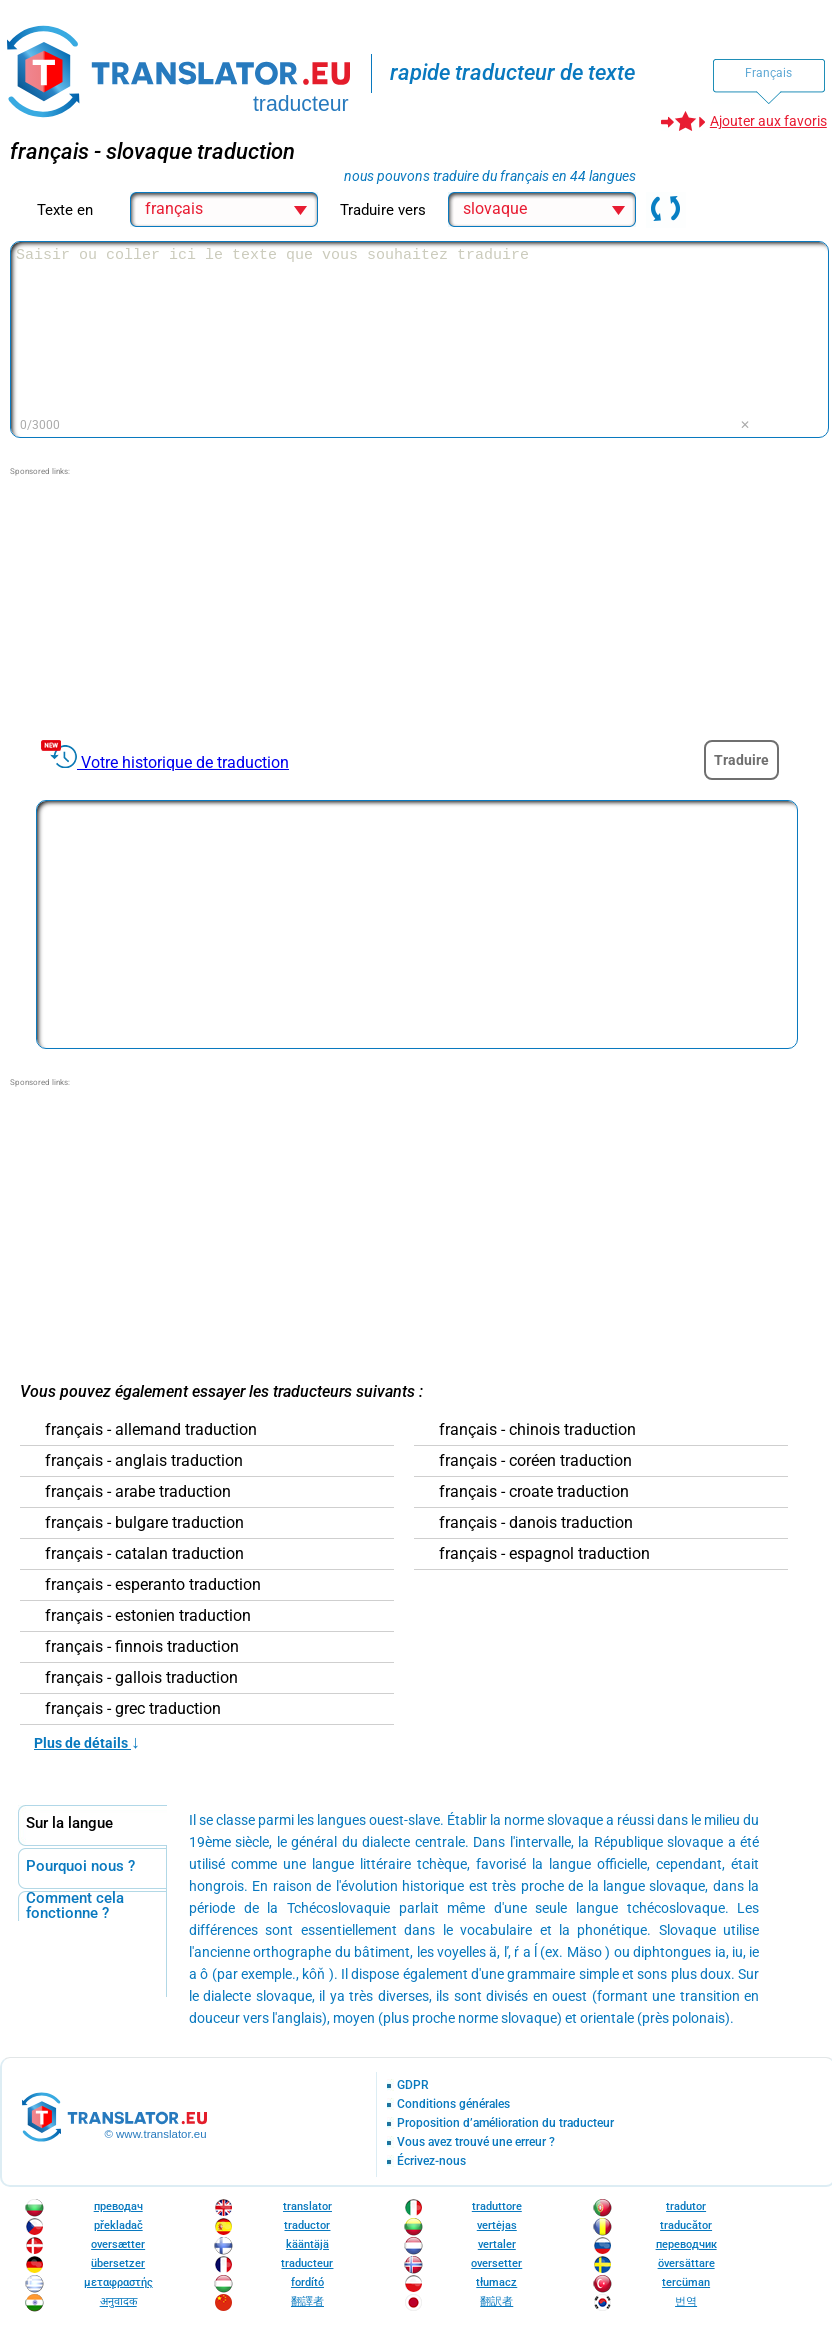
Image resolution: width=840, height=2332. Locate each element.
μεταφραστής (118, 2282)
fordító (307, 2282)
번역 (686, 2301)
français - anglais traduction (144, 1461)
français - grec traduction (133, 1709)
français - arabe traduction (138, 1492)
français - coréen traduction (535, 1461)
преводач (118, 2206)
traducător (686, 2225)
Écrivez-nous (431, 2161)
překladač (118, 2225)
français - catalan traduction (144, 1554)
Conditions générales (453, 2104)
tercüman (686, 2282)
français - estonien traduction (148, 1616)
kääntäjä (307, 2244)
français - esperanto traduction (153, 1585)
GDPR (413, 2085)
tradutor (686, 2206)
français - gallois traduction (141, 1678)
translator (307, 2206)
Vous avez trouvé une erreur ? (476, 2142)
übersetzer (118, 2263)
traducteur (307, 2263)
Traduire (741, 760)
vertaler (497, 2244)
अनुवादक (118, 2301)
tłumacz (496, 2282)
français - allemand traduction (151, 1430)
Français (768, 73)
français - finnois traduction (142, 1647)
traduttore (497, 2206)
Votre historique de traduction (185, 762)
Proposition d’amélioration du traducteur (505, 2123)
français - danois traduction (536, 1523)
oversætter (118, 2244)
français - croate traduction (534, 1492)
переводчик (686, 2244)
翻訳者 (496, 2301)
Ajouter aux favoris (768, 121)
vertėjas (497, 2225)
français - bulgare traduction (144, 1523)
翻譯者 (307, 2301)
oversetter (496, 2263)
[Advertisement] (160, 603)
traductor (307, 2225)
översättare (686, 2263)
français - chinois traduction (537, 1430)
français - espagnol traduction (544, 1554)
